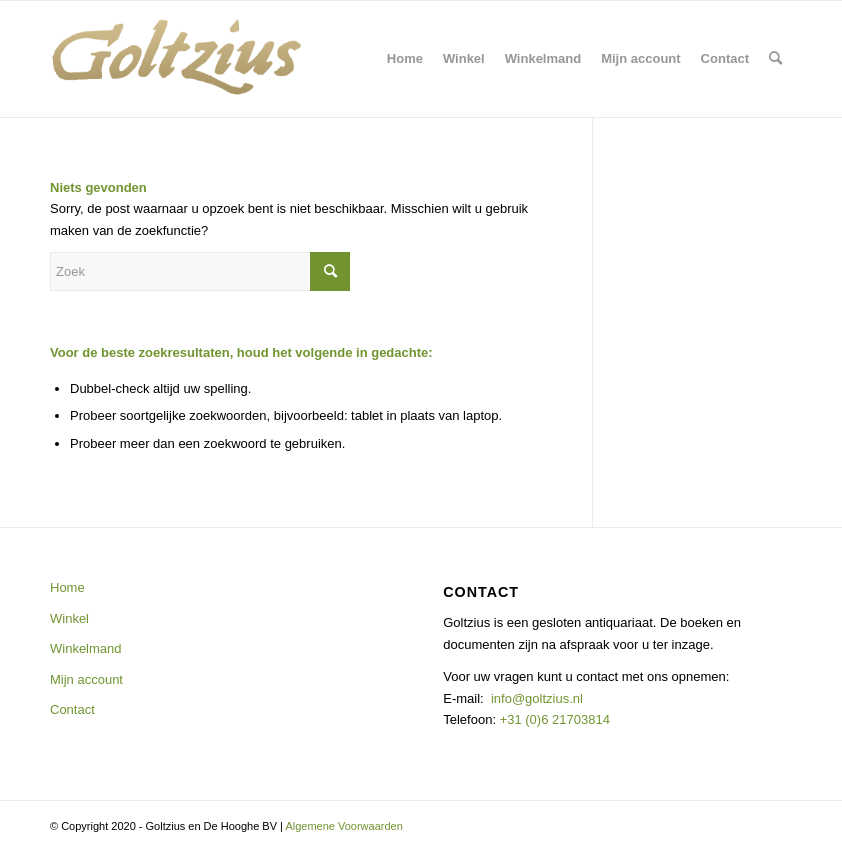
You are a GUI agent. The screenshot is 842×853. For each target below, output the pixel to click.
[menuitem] (405, 59)
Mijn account (86, 679)
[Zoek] (775, 59)
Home (67, 587)
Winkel (69, 618)
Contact (72, 709)
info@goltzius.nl (537, 698)
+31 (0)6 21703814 (553, 719)
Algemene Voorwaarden (343, 826)
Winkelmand (86, 648)
